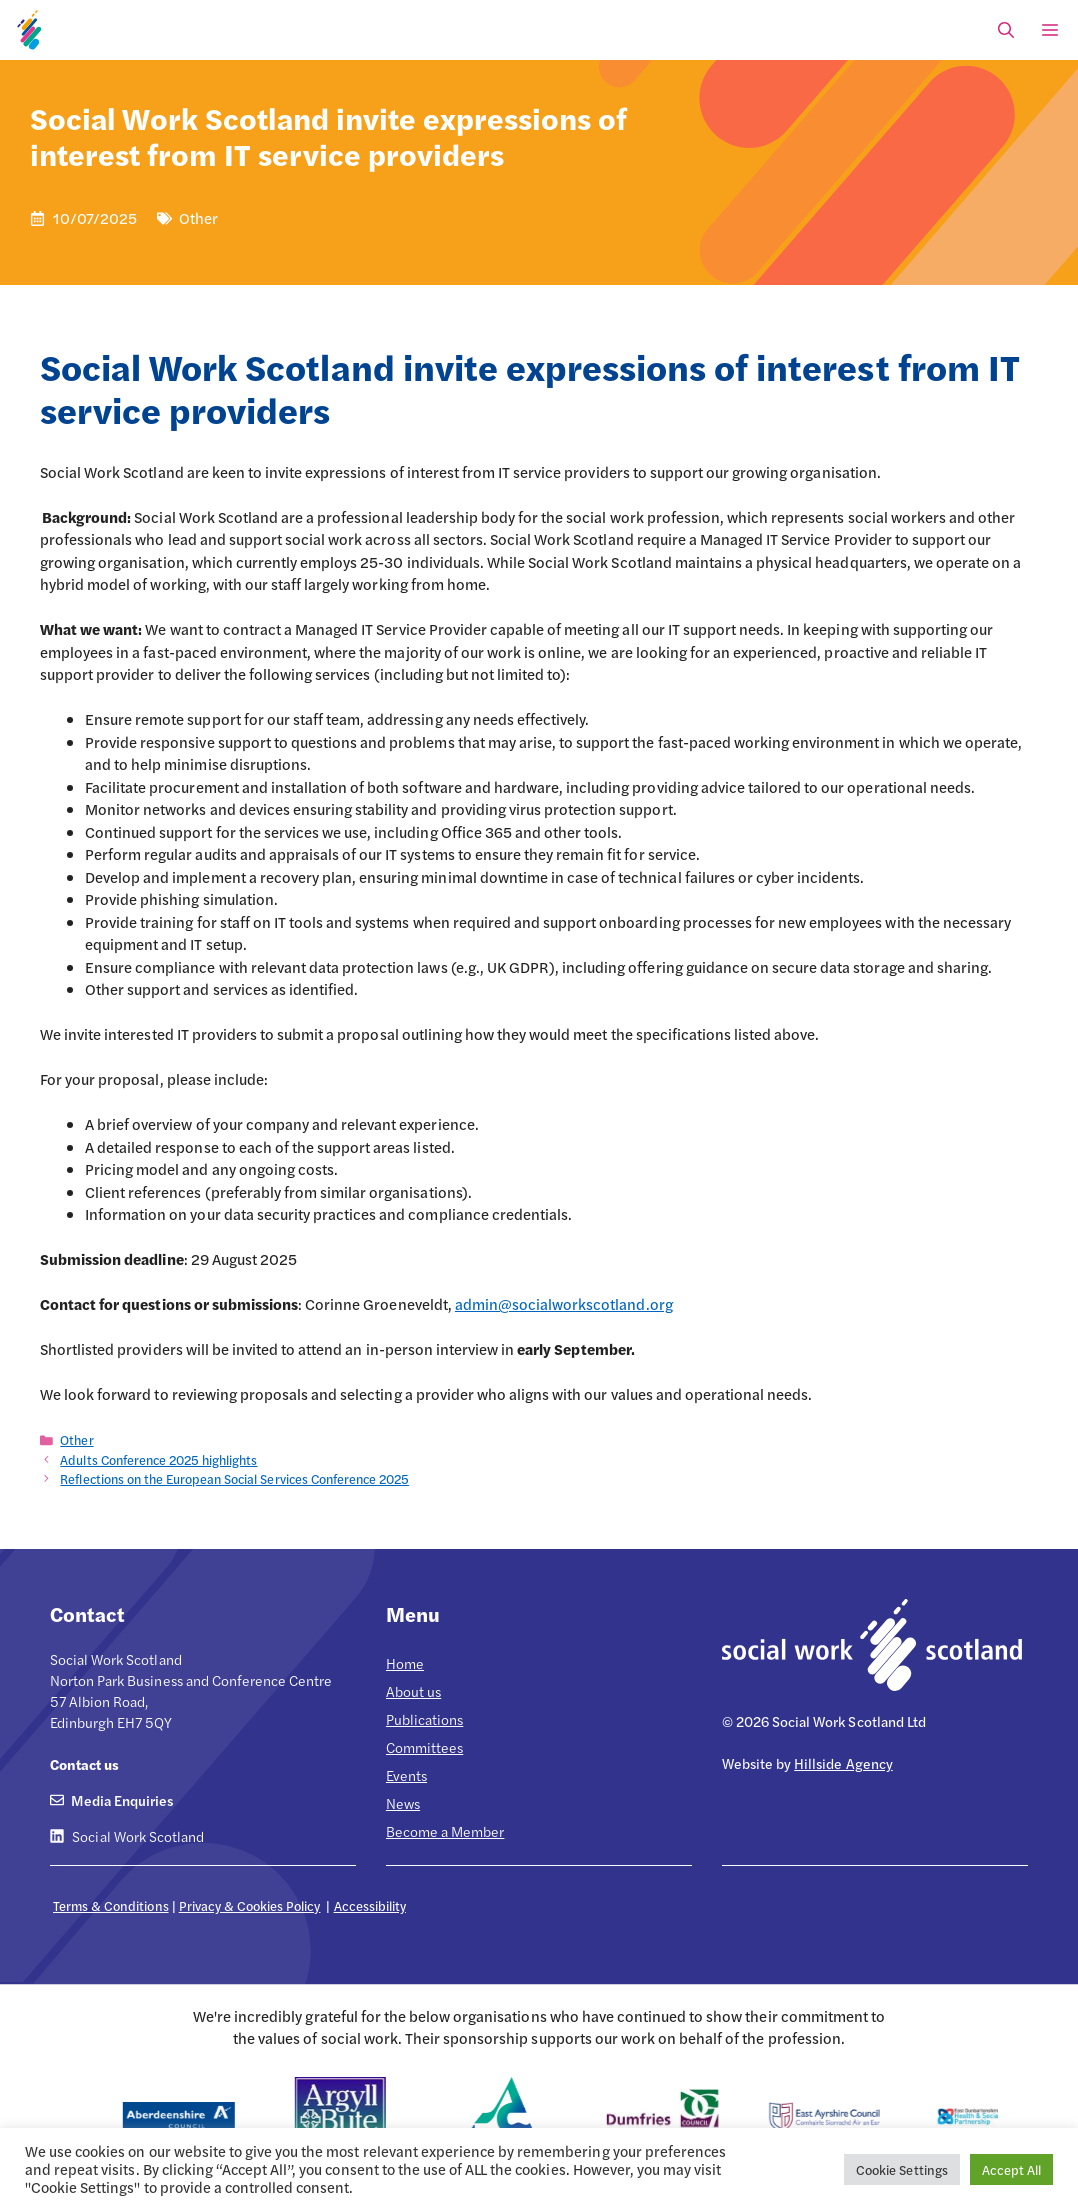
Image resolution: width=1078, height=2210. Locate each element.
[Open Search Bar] (1006, 30)
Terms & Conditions (111, 1905)
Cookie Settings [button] (901, 2169)
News (403, 1803)
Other (76, 1440)
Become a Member (445, 1831)
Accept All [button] (1011, 2169)
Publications (424, 1719)
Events (406, 1775)
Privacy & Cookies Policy (250, 1905)
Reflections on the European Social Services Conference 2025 (234, 1479)
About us (413, 1691)
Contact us (84, 1764)
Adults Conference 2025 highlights (158, 1460)
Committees (424, 1747)
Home (405, 1663)
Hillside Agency (843, 1763)
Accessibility (370, 1905)
